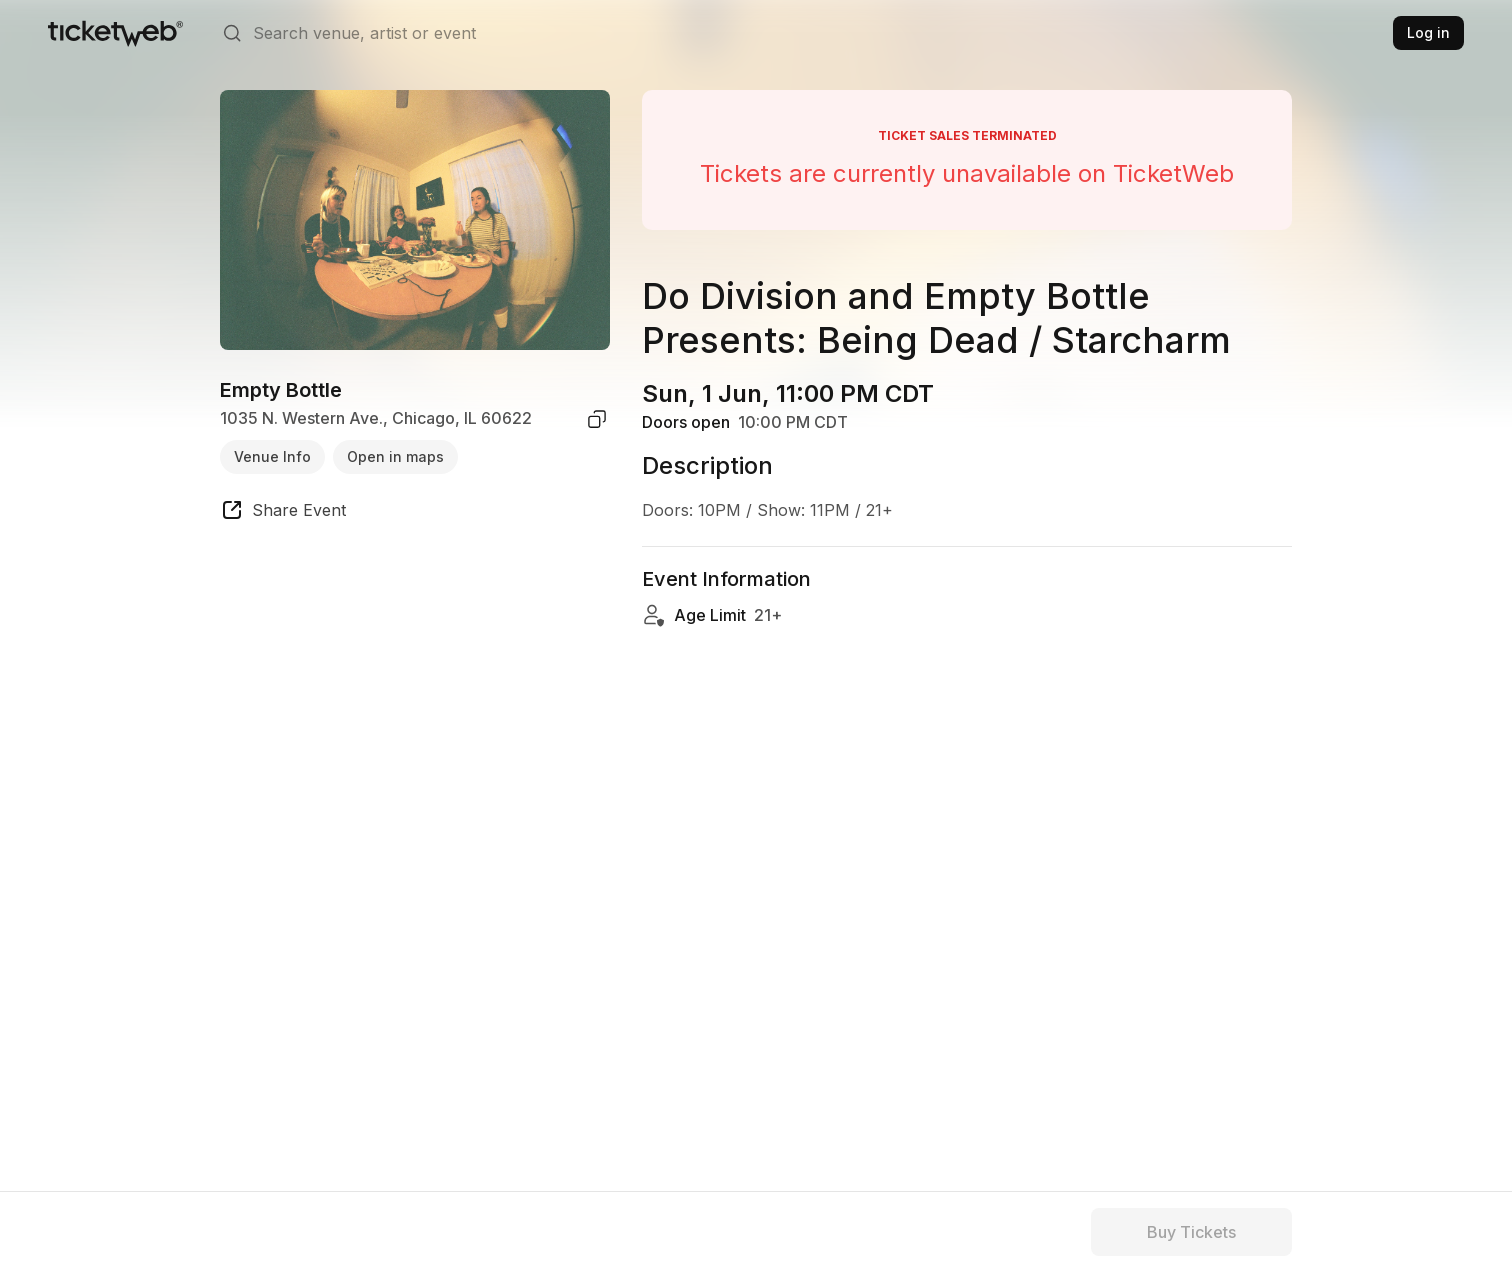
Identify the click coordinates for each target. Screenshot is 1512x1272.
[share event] (283, 513)
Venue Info (272, 456)
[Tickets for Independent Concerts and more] (115, 33)
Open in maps (395, 456)
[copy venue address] (597, 419)
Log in (1428, 32)
